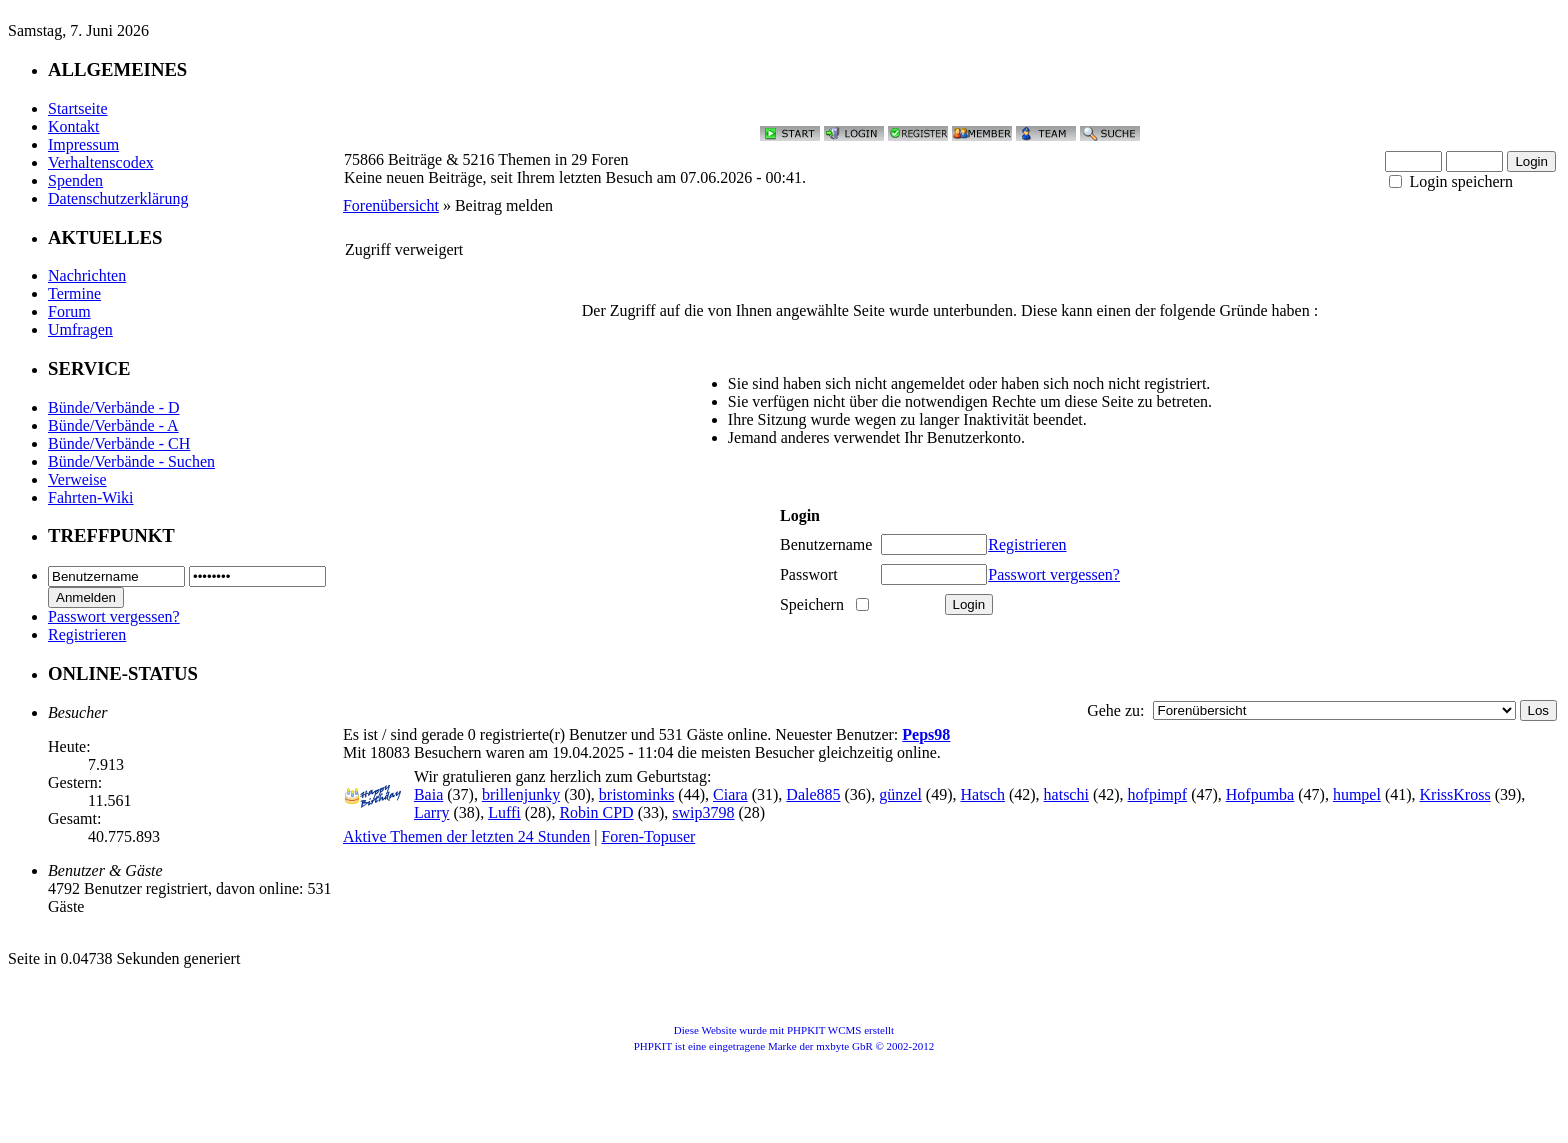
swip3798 (703, 812)
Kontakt (74, 126)
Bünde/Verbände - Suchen (131, 461)
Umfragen (80, 329)
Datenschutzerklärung (118, 198)
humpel (1357, 794)
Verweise (77, 479)
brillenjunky (521, 794)
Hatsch (983, 794)
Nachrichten (87, 275)
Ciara (730, 794)
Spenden (75, 180)
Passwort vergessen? (114, 616)
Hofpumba (1260, 794)
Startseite (78, 108)
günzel (900, 794)
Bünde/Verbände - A (113, 425)
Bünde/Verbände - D (114, 407)
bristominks (637, 794)
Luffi (504, 812)
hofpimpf (1158, 794)
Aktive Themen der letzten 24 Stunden (466, 836)
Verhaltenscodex (101, 162)
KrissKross (1455, 794)
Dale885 (813, 794)
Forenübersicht (391, 205)
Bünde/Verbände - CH (119, 443)
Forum (69, 311)
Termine (74, 293)
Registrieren (87, 634)
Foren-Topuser (648, 836)
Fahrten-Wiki (91, 497)
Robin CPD (596, 812)
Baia (428, 794)
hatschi (1066, 794)
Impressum (83, 144)
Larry (432, 812)
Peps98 (926, 734)
